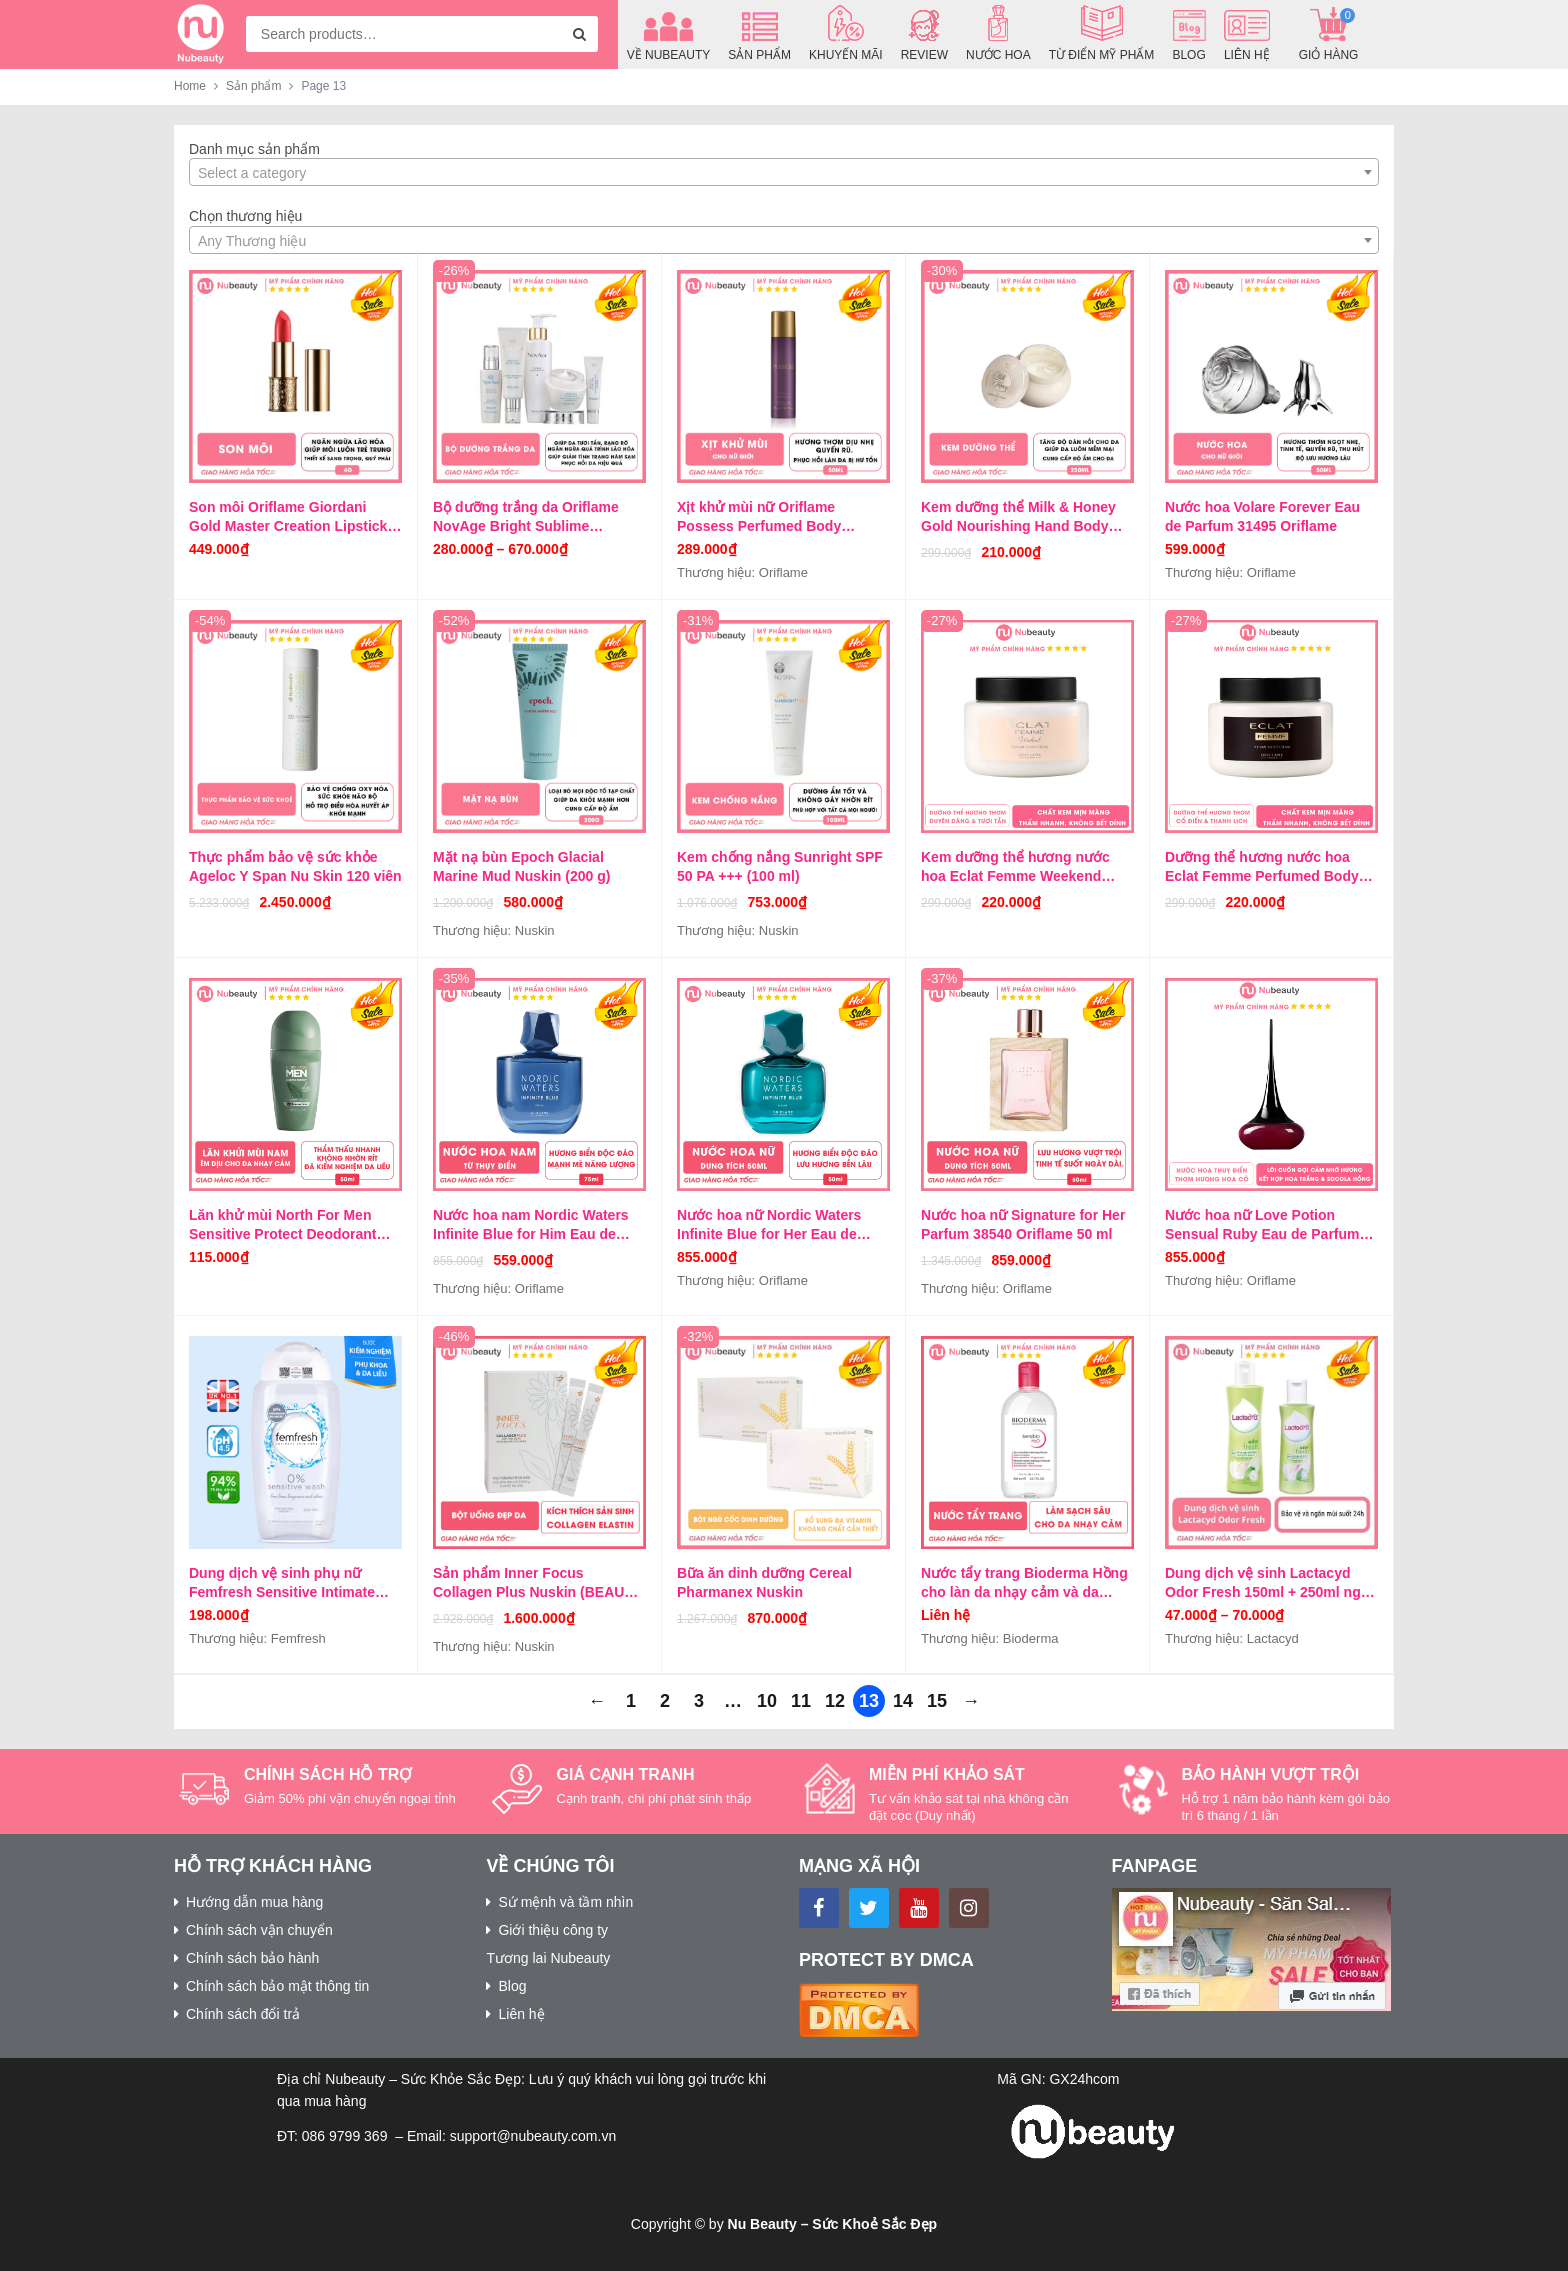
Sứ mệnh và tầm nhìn (565, 1902)
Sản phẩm (253, 86)
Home (190, 86)
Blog (512, 1986)
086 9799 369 (345, 2136)
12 (835, 1701)
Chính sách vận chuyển (259, 1930)
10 (767, 1701)
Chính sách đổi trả (243, 2014)
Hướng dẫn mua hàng (254, 1902)
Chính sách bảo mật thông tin (277, 1986)
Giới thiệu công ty (553, 1930)
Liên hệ (521, 2014)
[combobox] (422, 34)
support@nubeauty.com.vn (533, 2136)
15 (937, 1701)
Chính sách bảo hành (252, 1958)
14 (903, 1701)
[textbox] (784, 173)
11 (801, 1701)
